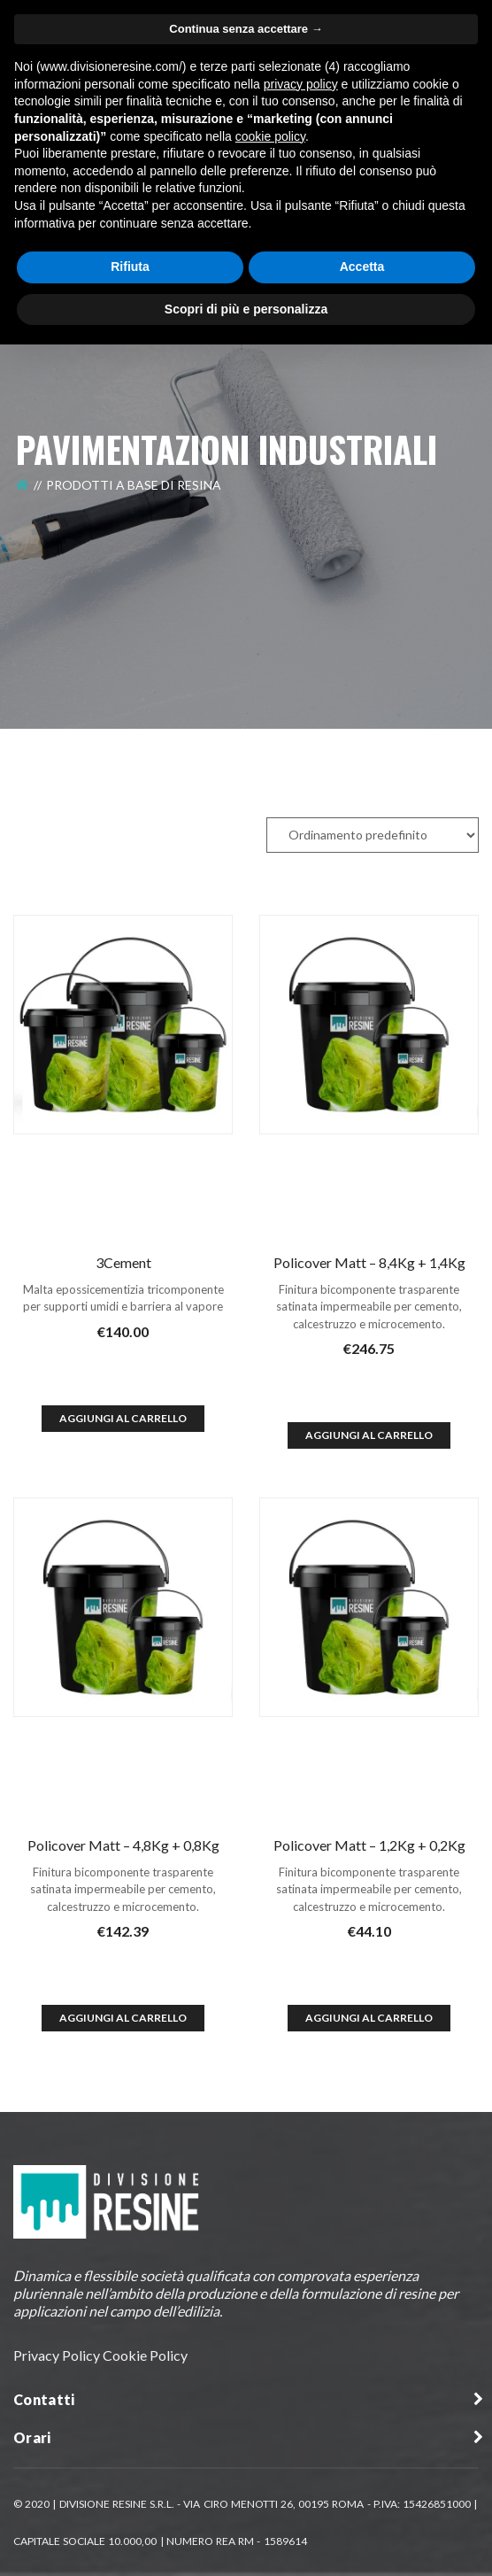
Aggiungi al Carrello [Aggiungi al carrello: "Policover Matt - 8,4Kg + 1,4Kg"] (369, 1435)
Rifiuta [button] (130, 266)
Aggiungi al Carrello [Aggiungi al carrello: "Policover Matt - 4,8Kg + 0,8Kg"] (123, 2017)
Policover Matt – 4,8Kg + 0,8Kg (123, 1845)
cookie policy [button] (270, 136)
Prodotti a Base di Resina (133, 484)
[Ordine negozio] (372, 835)
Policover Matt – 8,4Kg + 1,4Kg (369, 1262)
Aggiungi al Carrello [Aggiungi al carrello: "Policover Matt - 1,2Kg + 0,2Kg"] (369, 2017)
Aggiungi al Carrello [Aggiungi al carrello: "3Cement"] (123, 1418)
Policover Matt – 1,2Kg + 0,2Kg (369, 1845)
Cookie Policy (145, 2355)
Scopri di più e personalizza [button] (246, 309)
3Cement (123, 1262)
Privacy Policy (56, 2355)
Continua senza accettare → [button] (245, 28)
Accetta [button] (362, 266)
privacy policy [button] (301, 84)
